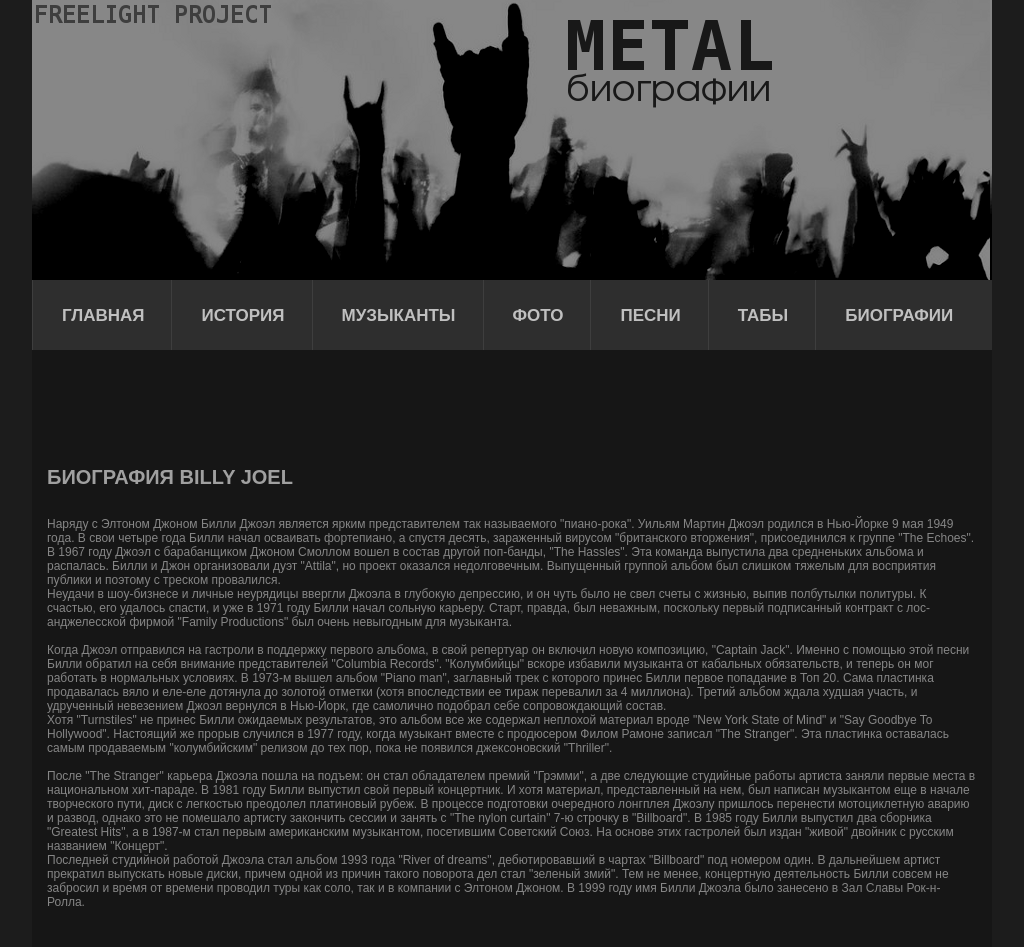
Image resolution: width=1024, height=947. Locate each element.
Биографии (899, 315)
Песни (650, 315)
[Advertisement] (411, 405)
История (242, 315)
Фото (538, 315)
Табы (763, 315)
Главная (103, 315)
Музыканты (399, 315)
